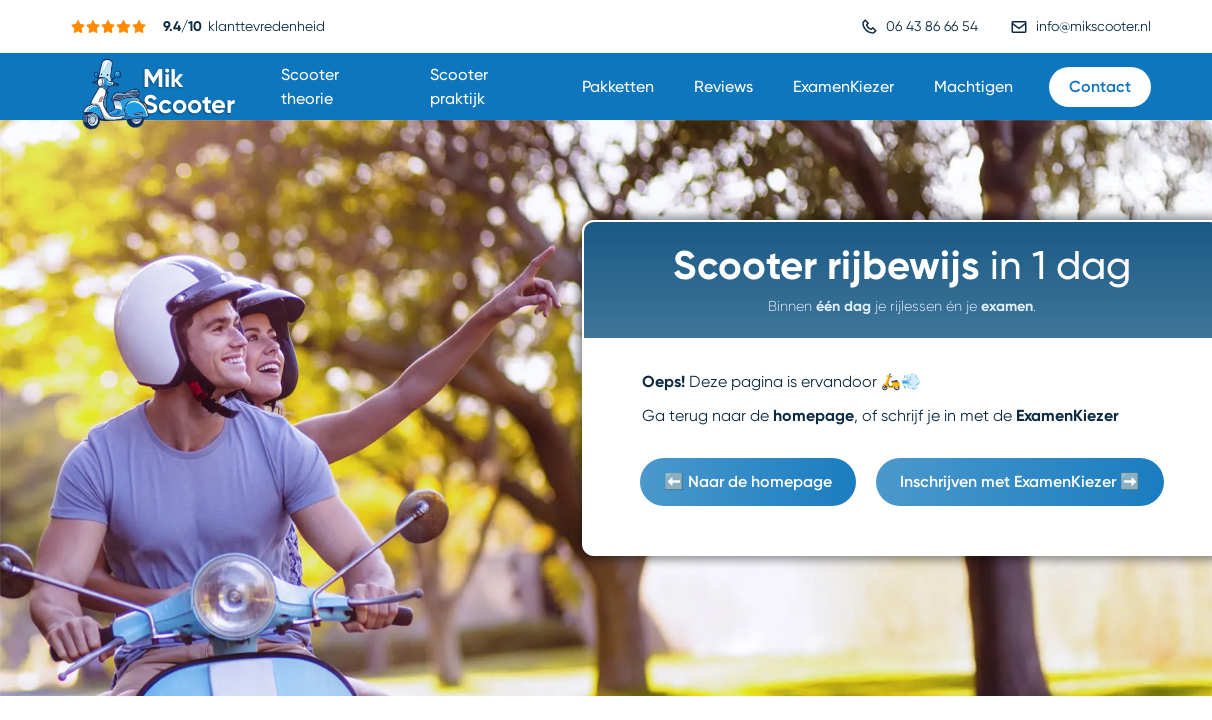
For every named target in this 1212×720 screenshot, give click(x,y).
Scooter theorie (310, 86)
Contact (1100, 86)
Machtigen (973, 86)
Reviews (723, 86)
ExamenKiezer (843, 86)
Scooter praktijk (459, 86)
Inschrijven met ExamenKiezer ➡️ (1020, 481)
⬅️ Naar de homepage (748, 481)
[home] (161, 86)
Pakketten (618, 86)
